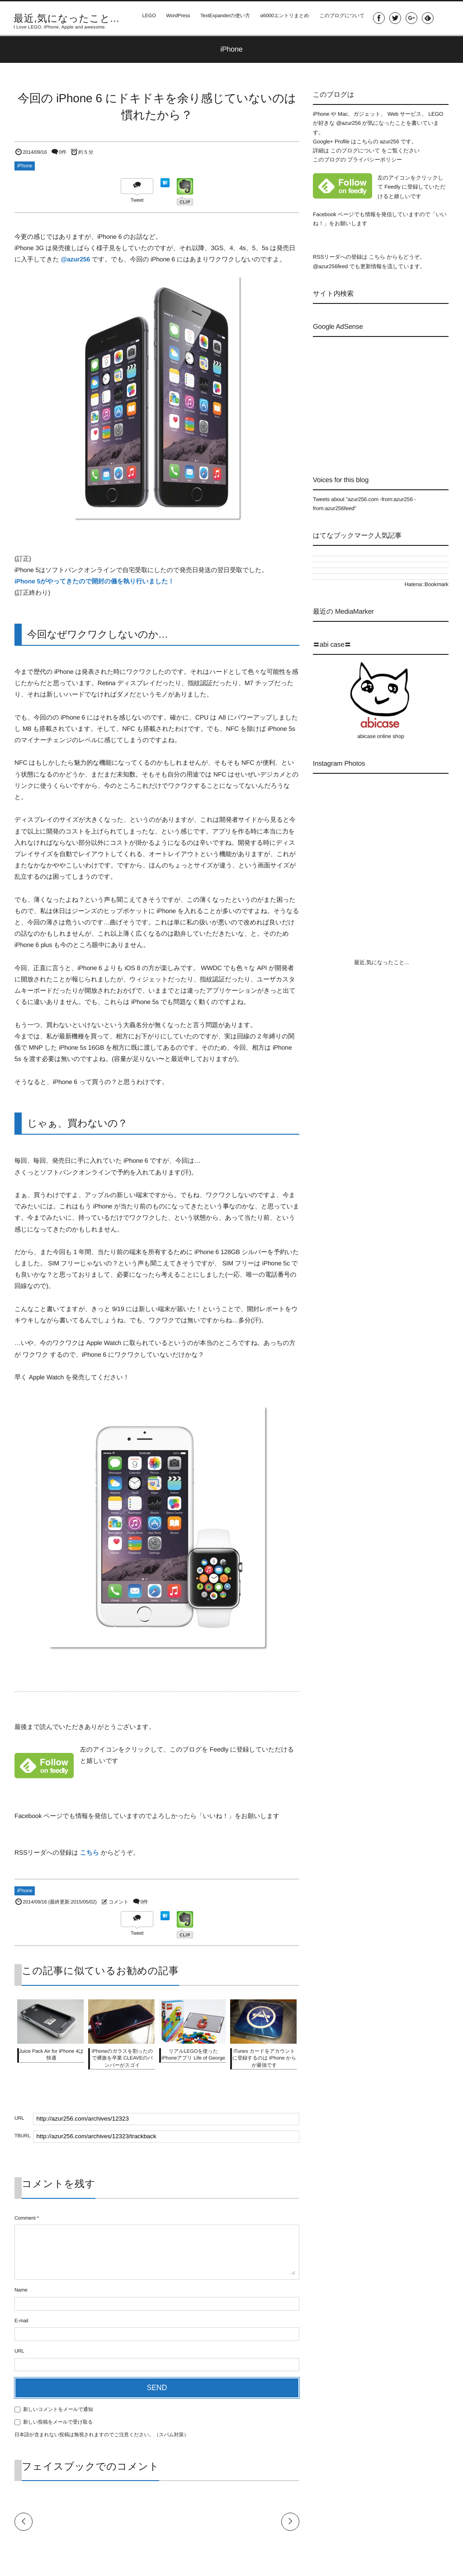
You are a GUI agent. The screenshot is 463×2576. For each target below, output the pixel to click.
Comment (25, 2218)
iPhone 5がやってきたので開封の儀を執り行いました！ (94, 581)
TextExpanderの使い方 (222, 18)
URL (19, 2351)
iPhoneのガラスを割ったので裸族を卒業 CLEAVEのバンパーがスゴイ (122, 2058)
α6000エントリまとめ (282, 18)
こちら (89, 1852)
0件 (62, 152)
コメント (118, 1902)
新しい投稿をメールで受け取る (58, 2422)
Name (21, 2290)
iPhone (24, 166)
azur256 (390, 141)
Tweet (137, 200)
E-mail (21, 2321)
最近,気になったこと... (66, 18)
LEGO (145, 18)
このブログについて (340, 18)
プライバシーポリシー (374, 159)
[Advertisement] (388, 398)
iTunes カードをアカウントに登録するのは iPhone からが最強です (264, 2058)
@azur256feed (330, 266)
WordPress (175, 18)
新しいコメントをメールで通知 (58, 2409)
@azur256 (75, 259)
